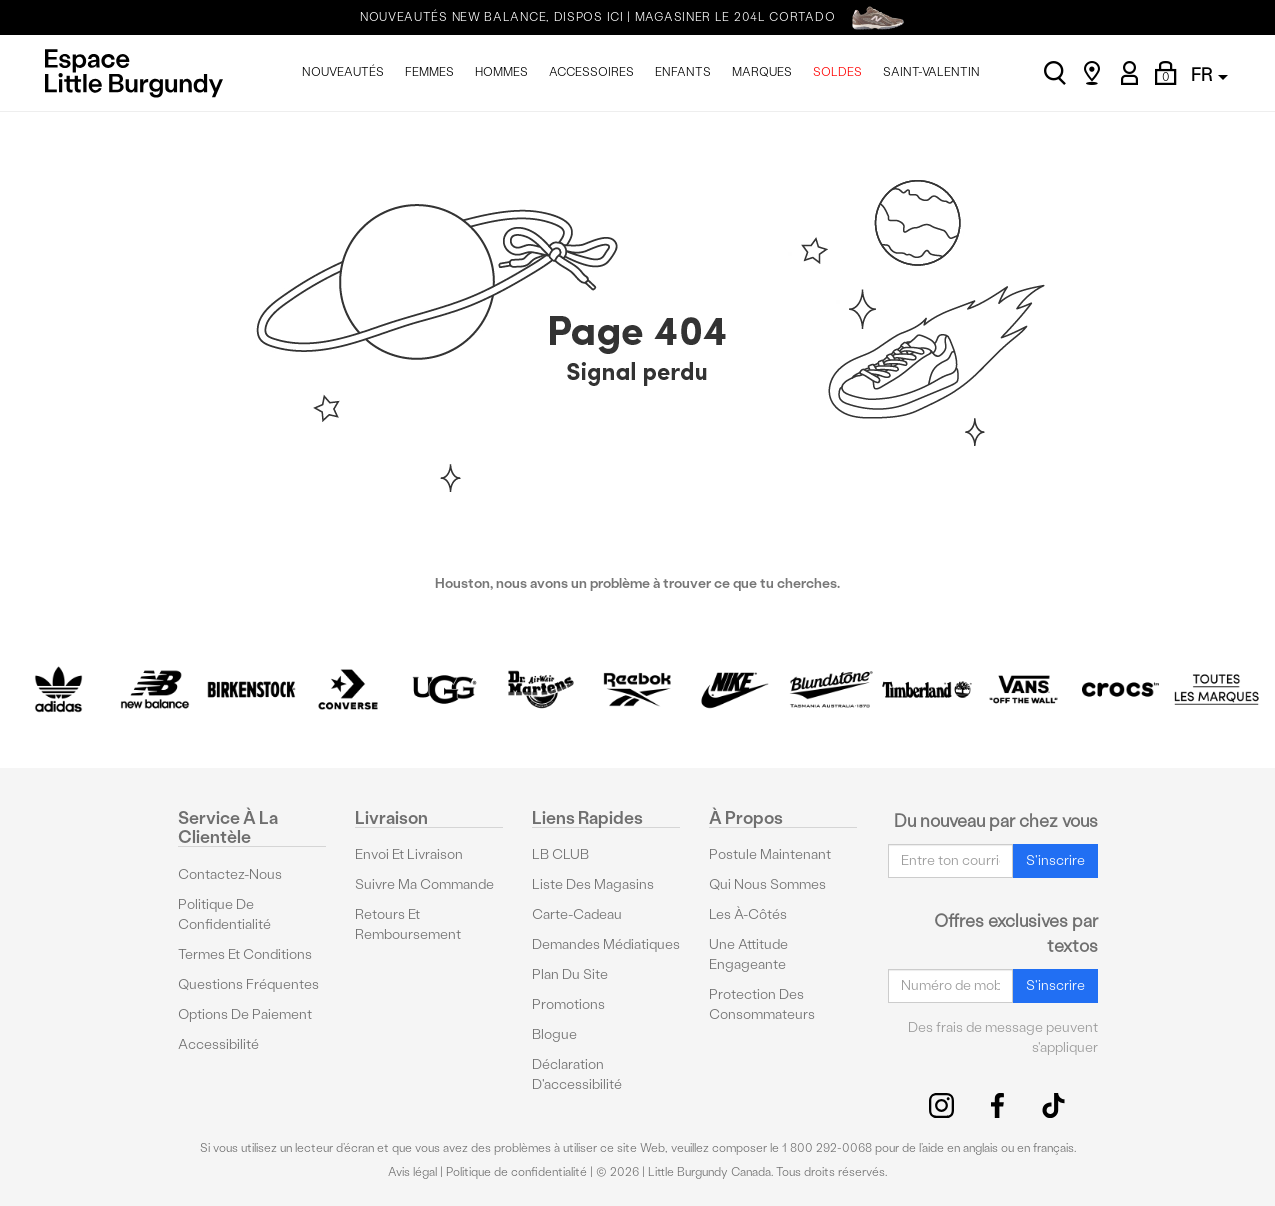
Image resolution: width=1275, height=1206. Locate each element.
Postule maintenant (770, 854)
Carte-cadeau (577, 914)
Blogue (554, 1034)
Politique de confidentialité (224, 914)
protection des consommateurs (762, 1004)
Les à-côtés (748, 914)
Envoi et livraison (409, 854)
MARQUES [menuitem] (762, 72)
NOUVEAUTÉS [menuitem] (343, 72)
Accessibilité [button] (218, 1044)
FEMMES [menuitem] (429, 72)
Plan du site (570, 974)
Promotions (568, 1004)
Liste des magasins (593, 884)
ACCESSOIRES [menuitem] (591, 72)
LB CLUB (560, 854)
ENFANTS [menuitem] (683, 72)
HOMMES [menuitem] (501, 72)
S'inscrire (1055, 860)
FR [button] (1209, 74)
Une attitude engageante (748, 954)
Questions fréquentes (248, 984)
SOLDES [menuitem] (837, 72)
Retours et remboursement (408, 924)
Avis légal (412, 1172)
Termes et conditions (245, 954)
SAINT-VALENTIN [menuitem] (931, 72)
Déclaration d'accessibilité (577, 1074)
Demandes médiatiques (606, 944)
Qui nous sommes (767, 884)
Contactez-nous (230, 874)
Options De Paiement (245, 1014)
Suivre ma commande (424, 884)
